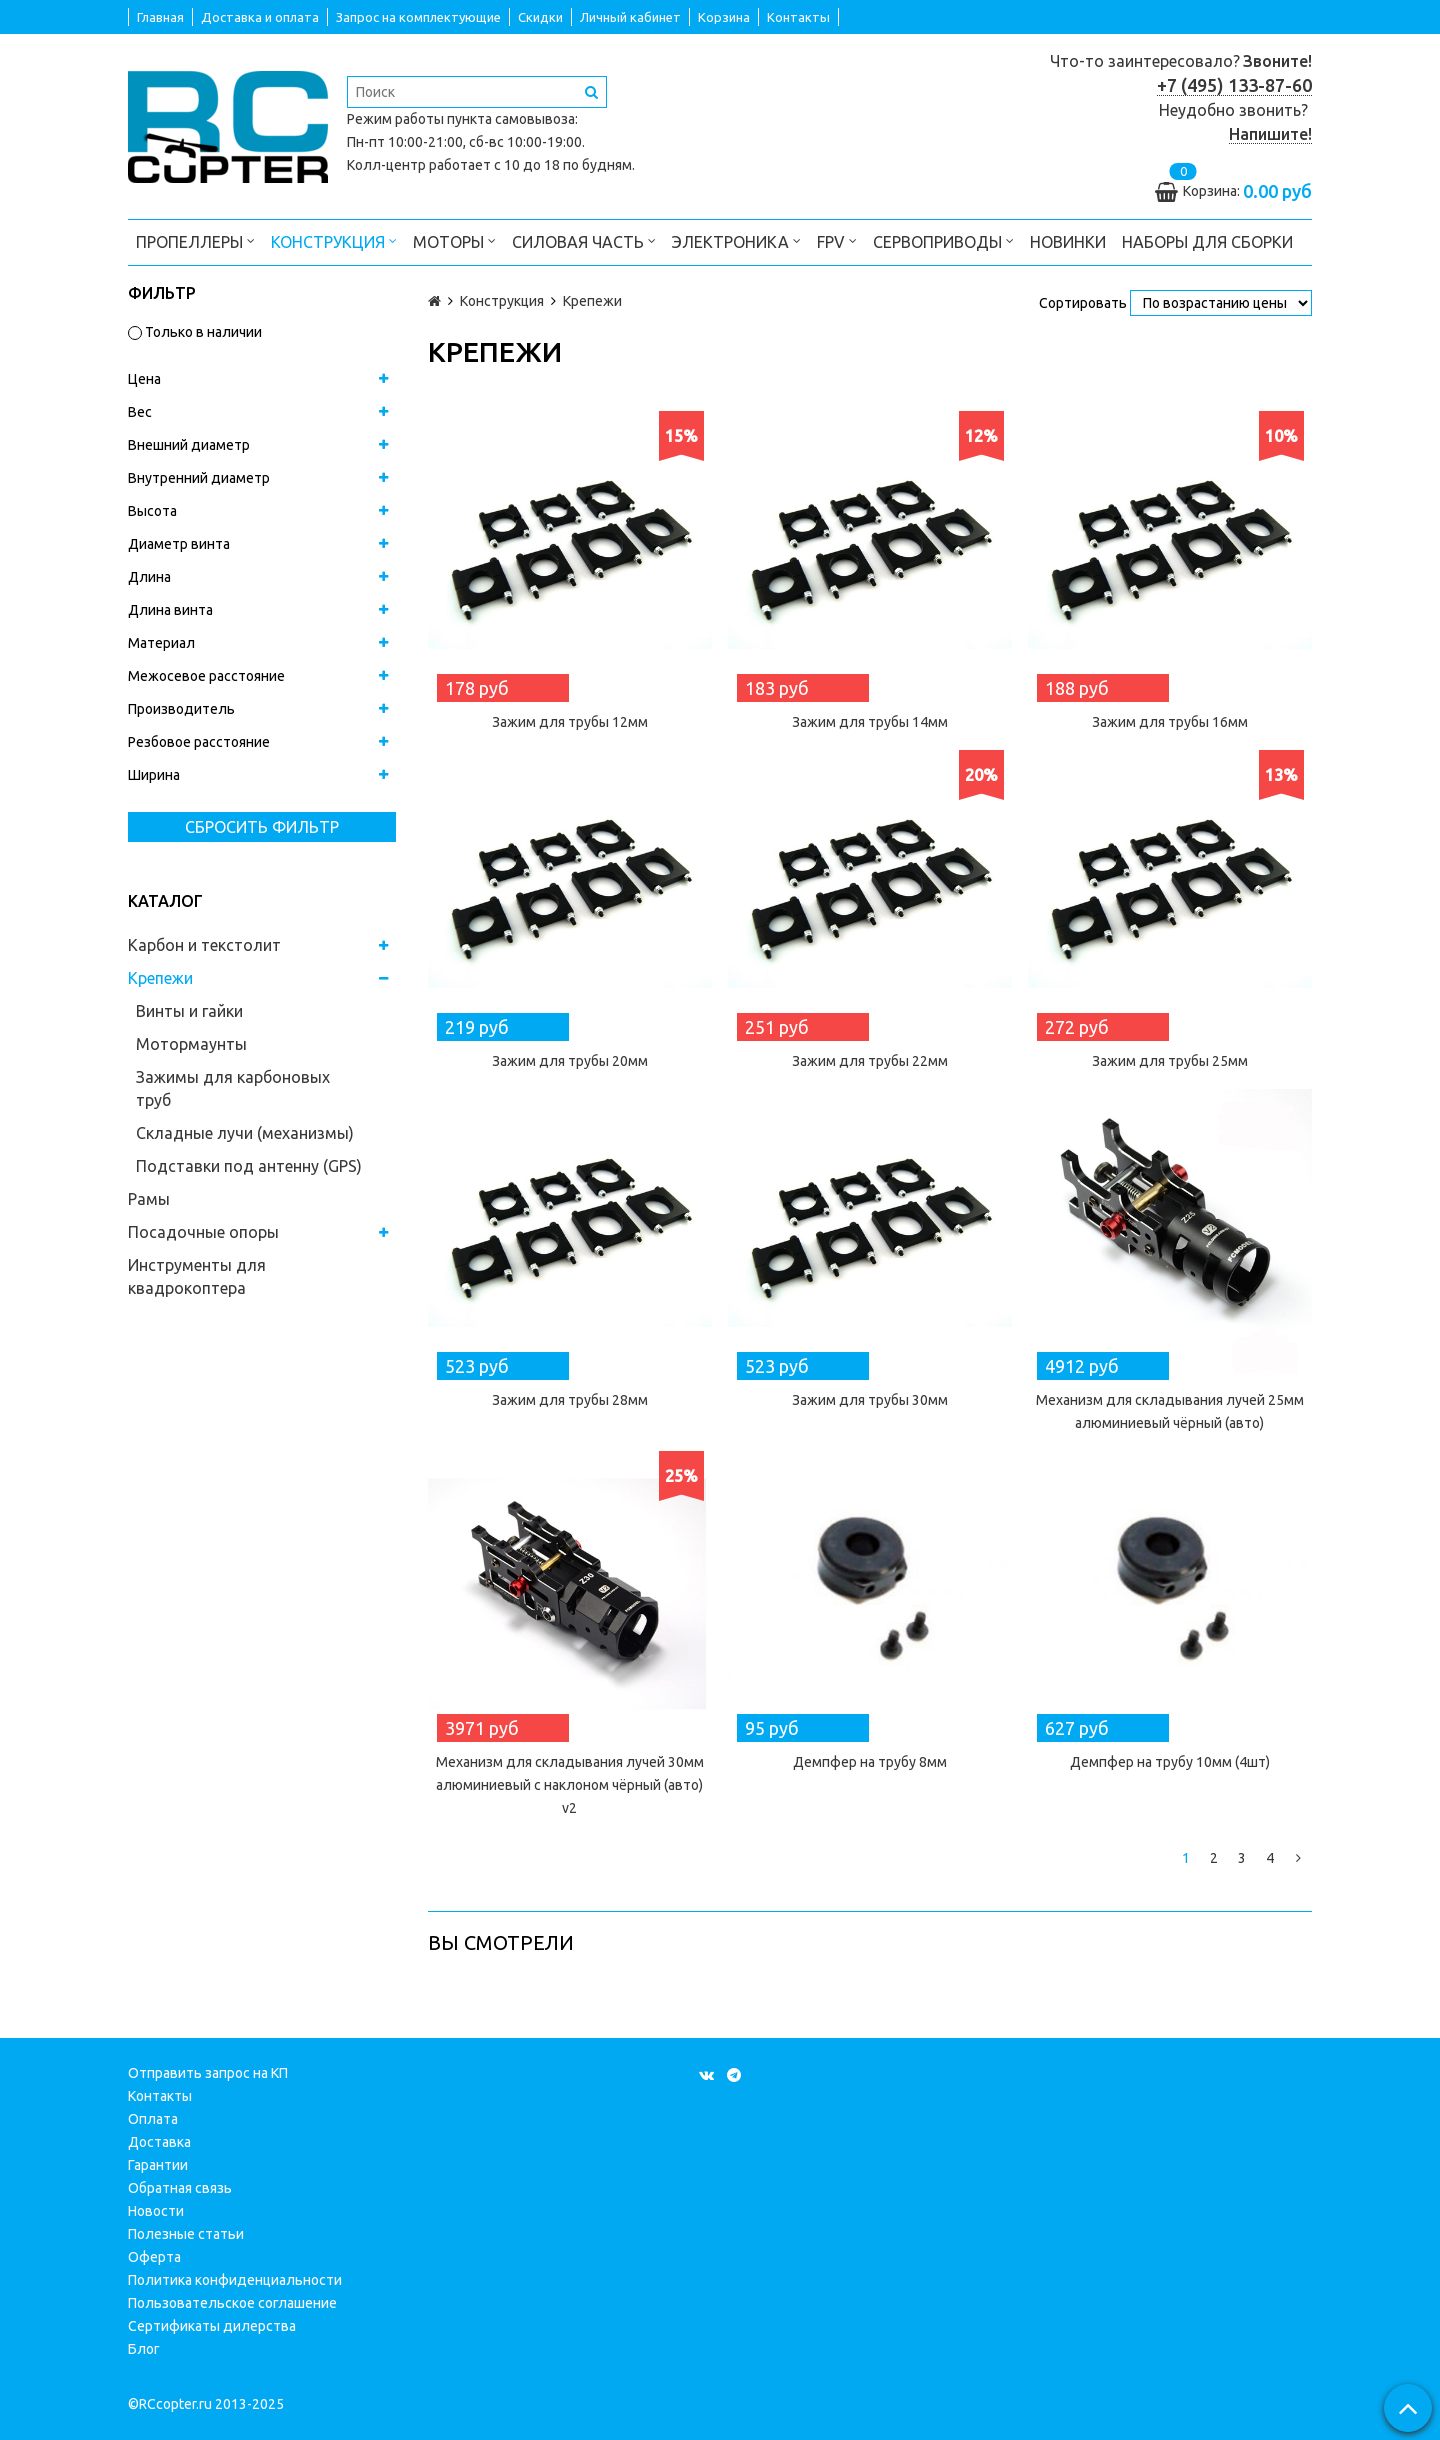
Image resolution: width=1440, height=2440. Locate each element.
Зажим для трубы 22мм (870, 1061)
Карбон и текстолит (204, 945)
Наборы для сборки (1207, 242)
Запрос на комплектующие (418, 17)
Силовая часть (584, 240)
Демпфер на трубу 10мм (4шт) (1170, 1762)
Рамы (149, 1199)
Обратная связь (180, 2188)
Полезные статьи (186, 2234)
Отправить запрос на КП (208, 2073)
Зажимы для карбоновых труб (233, 1088)
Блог (144, 2349)
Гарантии (158, 2165)
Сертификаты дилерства (212, 2326)
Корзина (724, 17)
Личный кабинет (630, 17)
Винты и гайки (189, 1011)
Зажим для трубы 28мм (570, 1400)
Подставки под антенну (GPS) (249, 1166)
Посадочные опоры (203, 1232)
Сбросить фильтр (262, 827)
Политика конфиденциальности (235, 2280)
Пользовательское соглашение (232, 2303)
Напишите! (1270, 134)
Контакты (798, 17)
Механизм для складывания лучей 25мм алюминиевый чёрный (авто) (1170, 1411)
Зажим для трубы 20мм (570, 1061)
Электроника (736, 240)
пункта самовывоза (511, 119)
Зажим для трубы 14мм (870, 722)
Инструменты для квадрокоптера (197, 1276)
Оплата (153, 2119)
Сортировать (1083, 303)
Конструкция (334, 240)
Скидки (540, 17)
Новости (156, 2211)
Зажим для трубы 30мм (870, 1400)
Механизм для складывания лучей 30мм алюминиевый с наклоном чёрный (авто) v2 (570, 1785)
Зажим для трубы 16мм (1170, 722)
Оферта (154, 2257)
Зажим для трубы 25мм (1170, 1061)
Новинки (1068, 242)
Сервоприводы (943, 240)
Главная (160, 17)
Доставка (159, 2142)
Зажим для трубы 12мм (570, 722)
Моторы (454, 240)
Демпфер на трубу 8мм (870, 1762)
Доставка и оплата (260, 17)
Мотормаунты (191, 1044)
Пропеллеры (195, 240)
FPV (837, 240)
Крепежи (160, 978)
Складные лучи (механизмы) (245, 1133)
